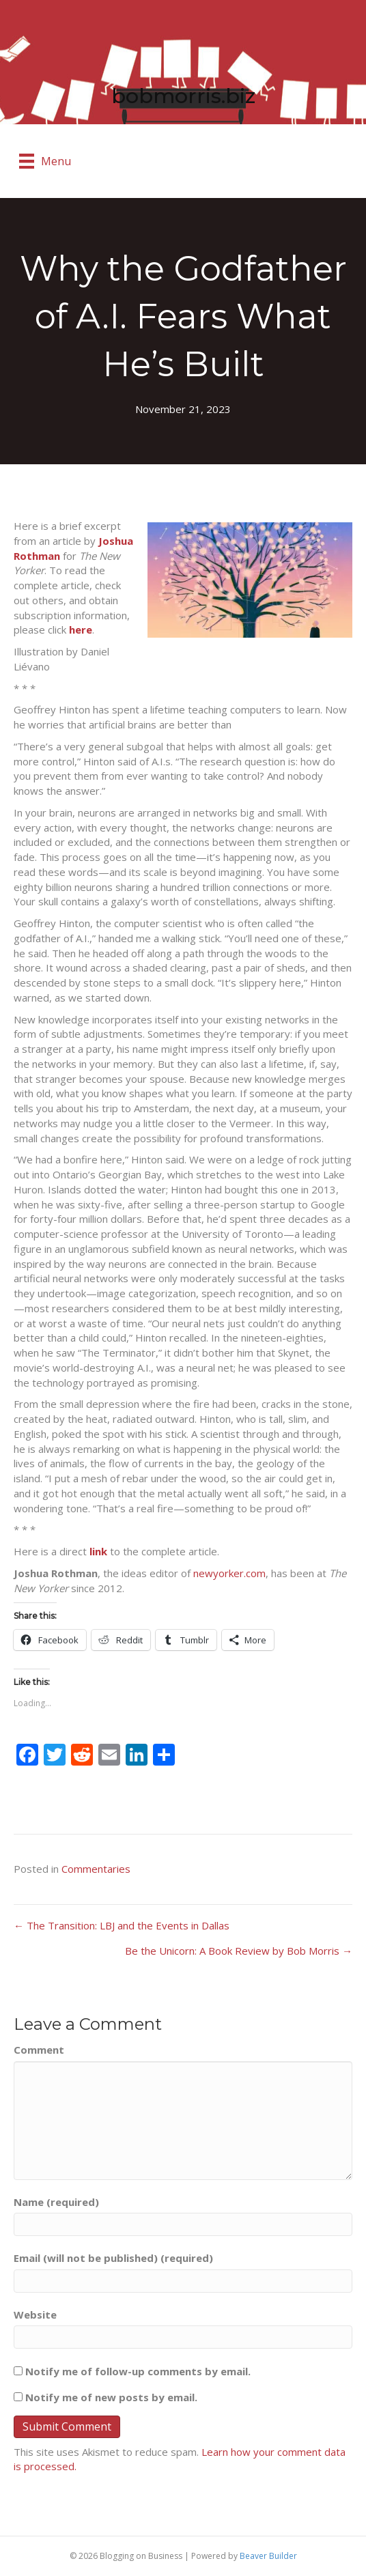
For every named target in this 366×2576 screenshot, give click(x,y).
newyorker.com (229, 1573)
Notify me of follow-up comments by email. (138, 2371)
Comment (39, 2049)
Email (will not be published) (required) (113, 2258)
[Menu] (45, 161)
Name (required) (56, 2202)
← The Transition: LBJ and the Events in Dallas (121, 1925)
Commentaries (95, 1869)
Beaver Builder (268, 2556)
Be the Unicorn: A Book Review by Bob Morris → (238, 1950)
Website (35, 2314)
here (80, 629)
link (98, 1551)
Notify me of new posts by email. (111, 2397)
